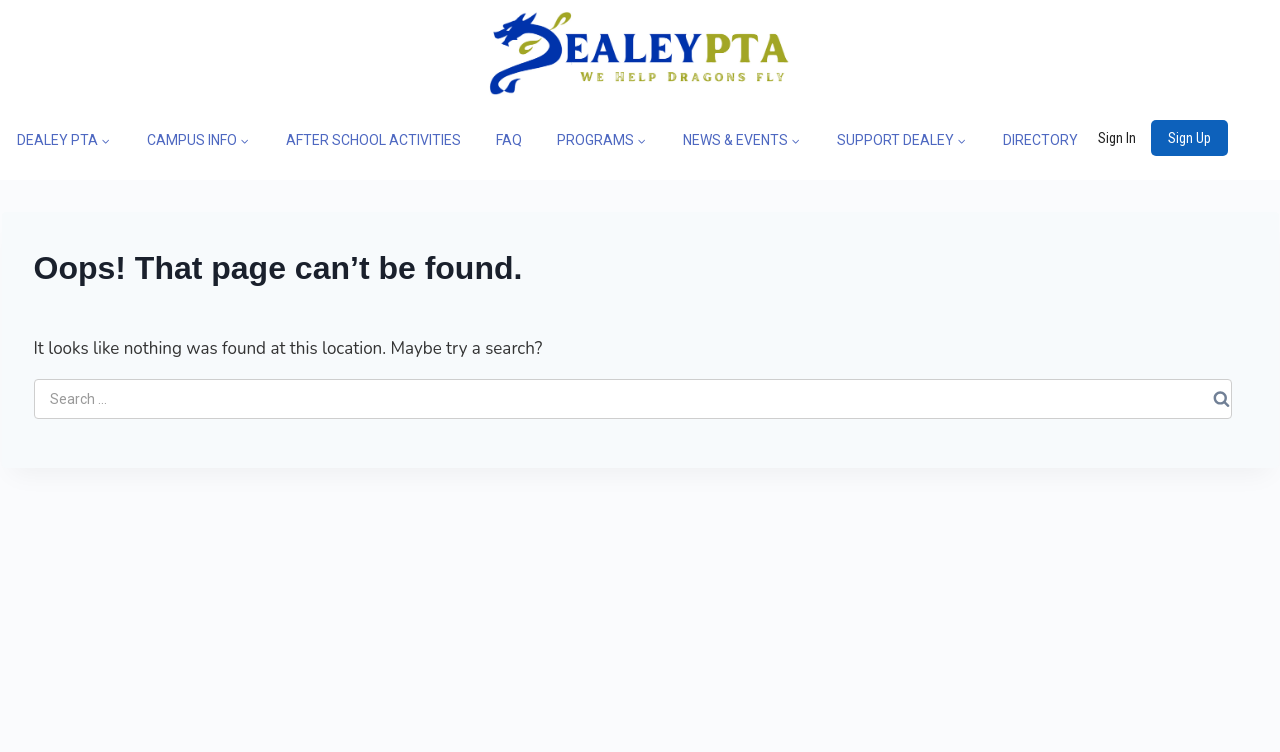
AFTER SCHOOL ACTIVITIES (373, 140)
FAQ (509, 140)
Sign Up (1189, 138)
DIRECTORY (1040, 140)
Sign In (1117, 138)
